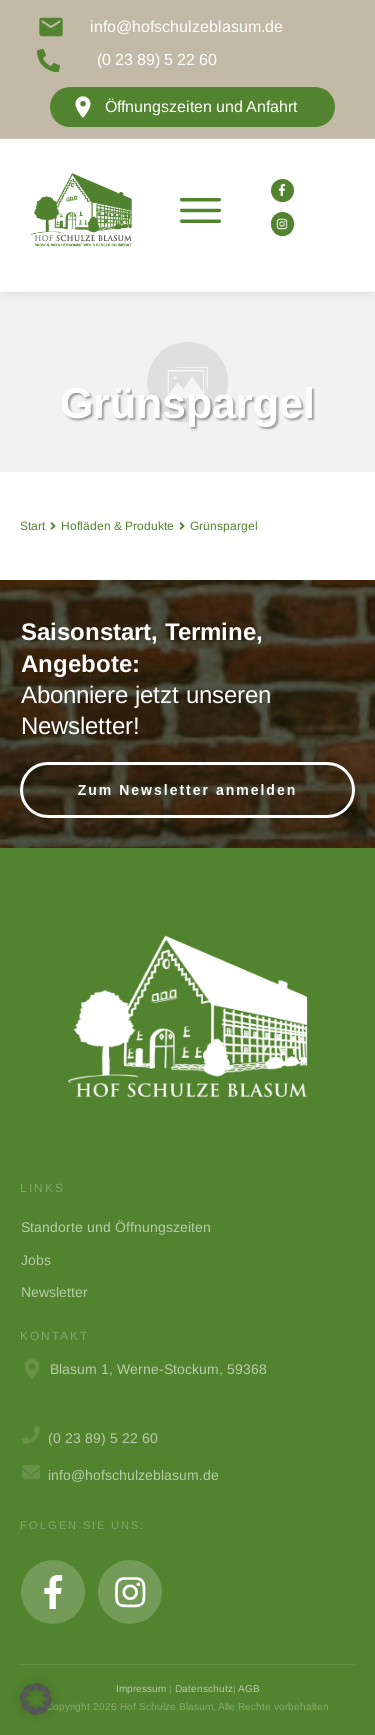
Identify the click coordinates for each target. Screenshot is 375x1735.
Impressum (141, 1688)
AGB (249, 1688)
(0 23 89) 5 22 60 (157, 59)
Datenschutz (204, 1688)
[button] (36, 1699)
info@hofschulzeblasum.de (186, 26)
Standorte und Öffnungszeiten (116, 1227)
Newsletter (54, 1292)
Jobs (36, 1260)
